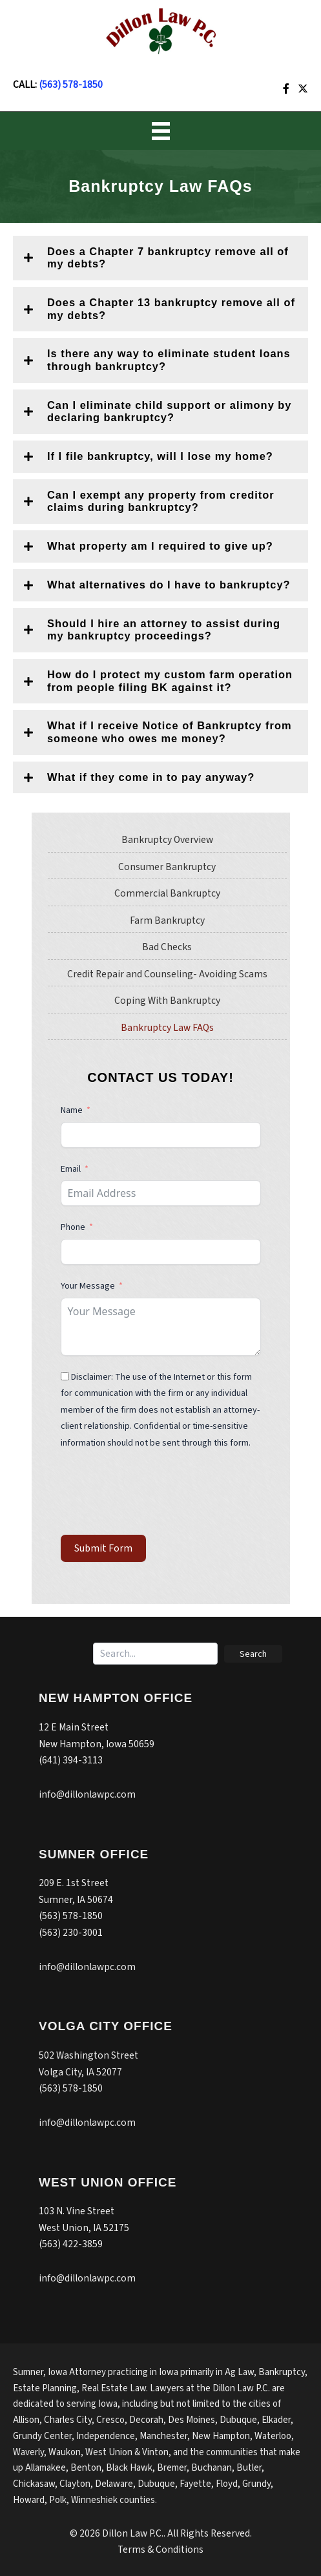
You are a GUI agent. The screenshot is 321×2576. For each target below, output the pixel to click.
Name (72, 1110)
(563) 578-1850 (71, 85)
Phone (74, 1227)
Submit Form (103, 1548)
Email (71, 1169)
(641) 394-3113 (71, 1760)
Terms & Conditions (160, 2549)
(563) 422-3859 (71, 2244)
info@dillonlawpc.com (87, 1794)
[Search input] (155, 1654)
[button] (160, 258)
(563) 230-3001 (71, 1933)
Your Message (88, 1286)
